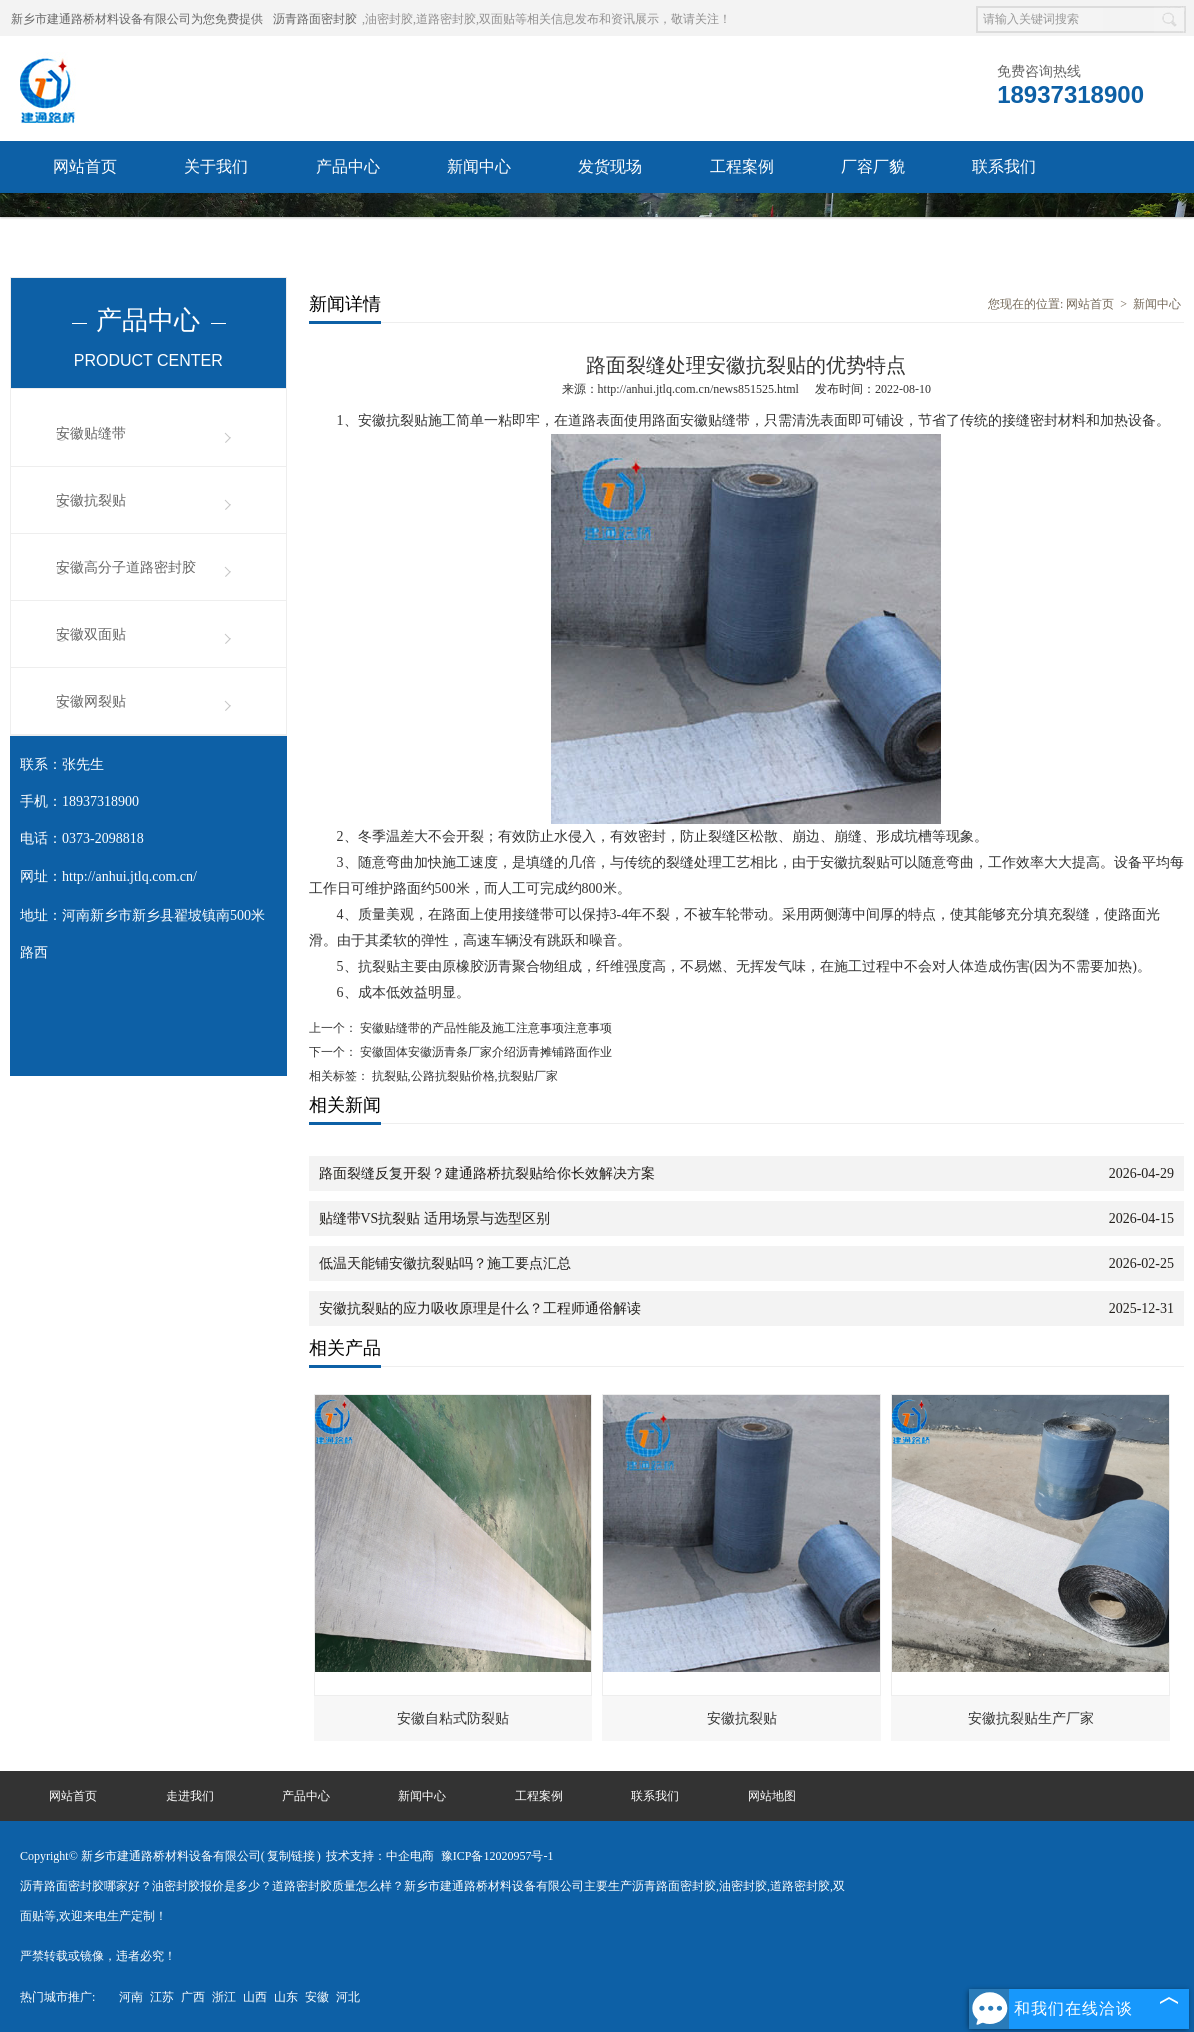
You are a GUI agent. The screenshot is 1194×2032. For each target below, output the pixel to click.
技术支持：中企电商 (380, 1856)
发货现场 (610, 166)
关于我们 (216, 166)
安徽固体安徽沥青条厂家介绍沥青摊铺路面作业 (484, 1052)
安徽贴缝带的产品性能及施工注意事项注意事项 (484, 1028)
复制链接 (291, 1856)
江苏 (162, 1997)
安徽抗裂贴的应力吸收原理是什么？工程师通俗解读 (480, 1308)
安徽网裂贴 (91, 701)
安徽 (317, 1997)
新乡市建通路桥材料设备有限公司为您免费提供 (137, 19)
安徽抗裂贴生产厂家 (1031, 1718)
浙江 (224, 1997)
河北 (348, 1997)
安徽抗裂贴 (91, 500)
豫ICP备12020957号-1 (497, 1856)
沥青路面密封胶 (315, 19)
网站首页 (85, 166)
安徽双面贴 (91, 634)
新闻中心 (479, 166)
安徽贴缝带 (91, 433)
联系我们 (1004, 166)
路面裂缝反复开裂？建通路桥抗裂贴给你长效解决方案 (487, 1173)
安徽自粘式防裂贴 (453, 1718)
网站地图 (772, 1796)
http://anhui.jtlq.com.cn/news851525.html (698, 389)
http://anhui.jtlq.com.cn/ (129, 876)
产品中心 (348, 166)
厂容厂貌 (873, 166)
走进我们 (190, 1796)
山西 (255, 1997)
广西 (193, 1997)
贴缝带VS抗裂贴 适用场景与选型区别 (434, 1218)
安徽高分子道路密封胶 (126, 567)
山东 (286, 1997)
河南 (131, 1997)
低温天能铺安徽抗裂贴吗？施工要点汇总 (445, 1263)
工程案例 (742, 166)
